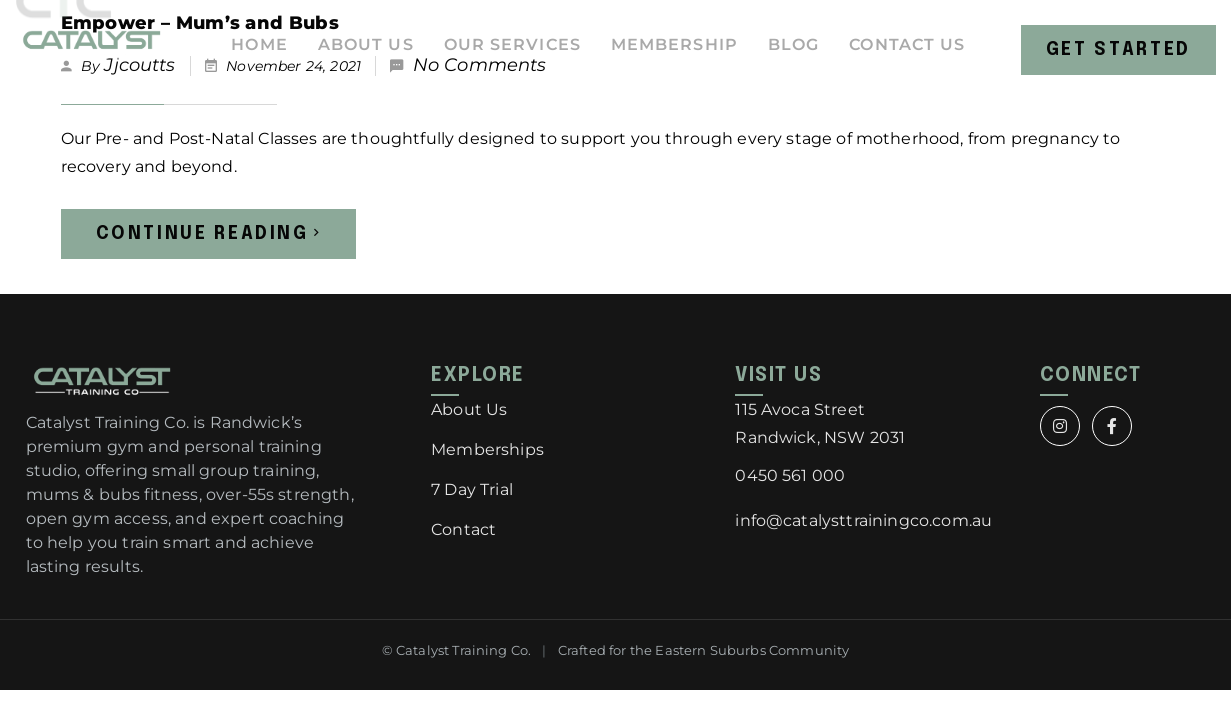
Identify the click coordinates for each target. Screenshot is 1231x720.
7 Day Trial (472, 489)
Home (254, 54)
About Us (363, 54)
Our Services (514, 54)
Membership (682, 54)
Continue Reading (209, 234)
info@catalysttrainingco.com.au (863, 520)
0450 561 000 (790, 475)
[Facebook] (1112, 426)
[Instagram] (1060, 426)
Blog (804, 54)
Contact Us (921, 54)
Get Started (1123, 55)
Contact (463, 529)
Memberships (487, 449)
